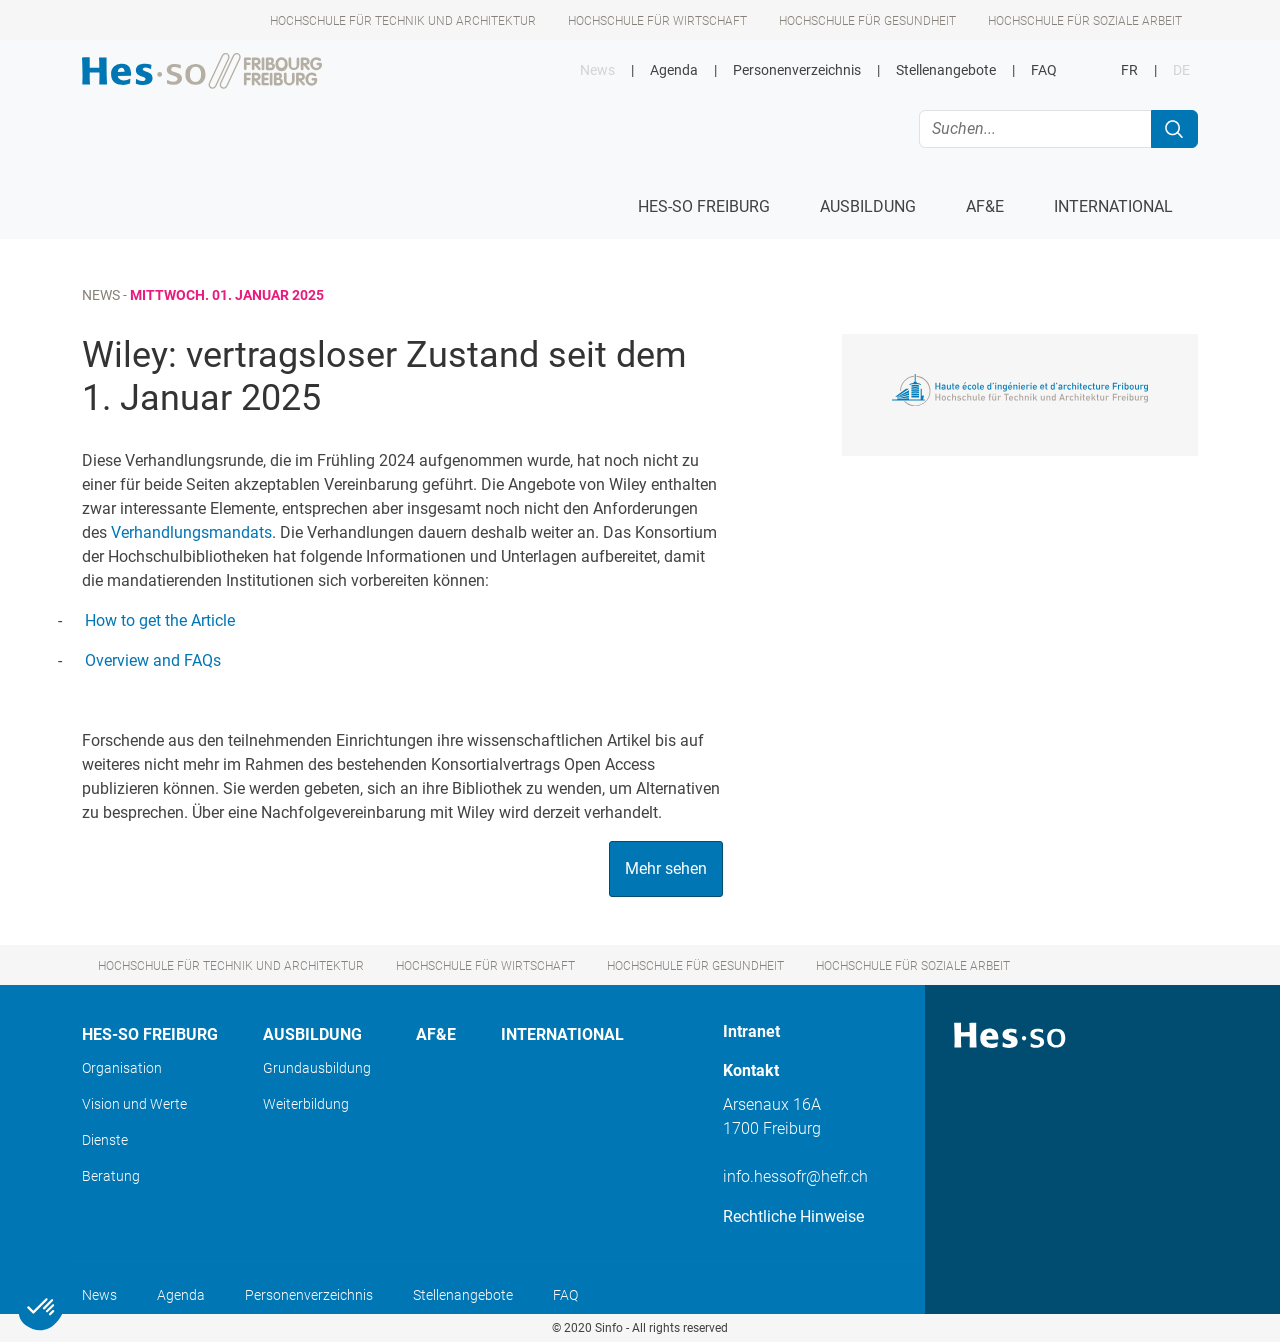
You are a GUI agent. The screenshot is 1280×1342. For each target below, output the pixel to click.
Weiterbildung (306, 1104)
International (562, 1034)
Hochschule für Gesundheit (867, 21)
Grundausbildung (317, 1068)
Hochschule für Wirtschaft (657, 21)
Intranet (751, 1031)
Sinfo (609, 1328)
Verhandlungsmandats (191, 532)
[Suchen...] (1035, 129)
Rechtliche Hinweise (793, 1216)
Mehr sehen (666, 868)
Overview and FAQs (153, 660)
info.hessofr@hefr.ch (795, 1176)
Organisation (122, 1068)
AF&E (436, 1034)
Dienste (105, 1140)
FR (1129, 70)
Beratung (111, 1176)
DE (1181, 70)
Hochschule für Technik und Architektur (403, 21)
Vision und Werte (134, 1104)
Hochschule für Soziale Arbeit (1085, 21)
